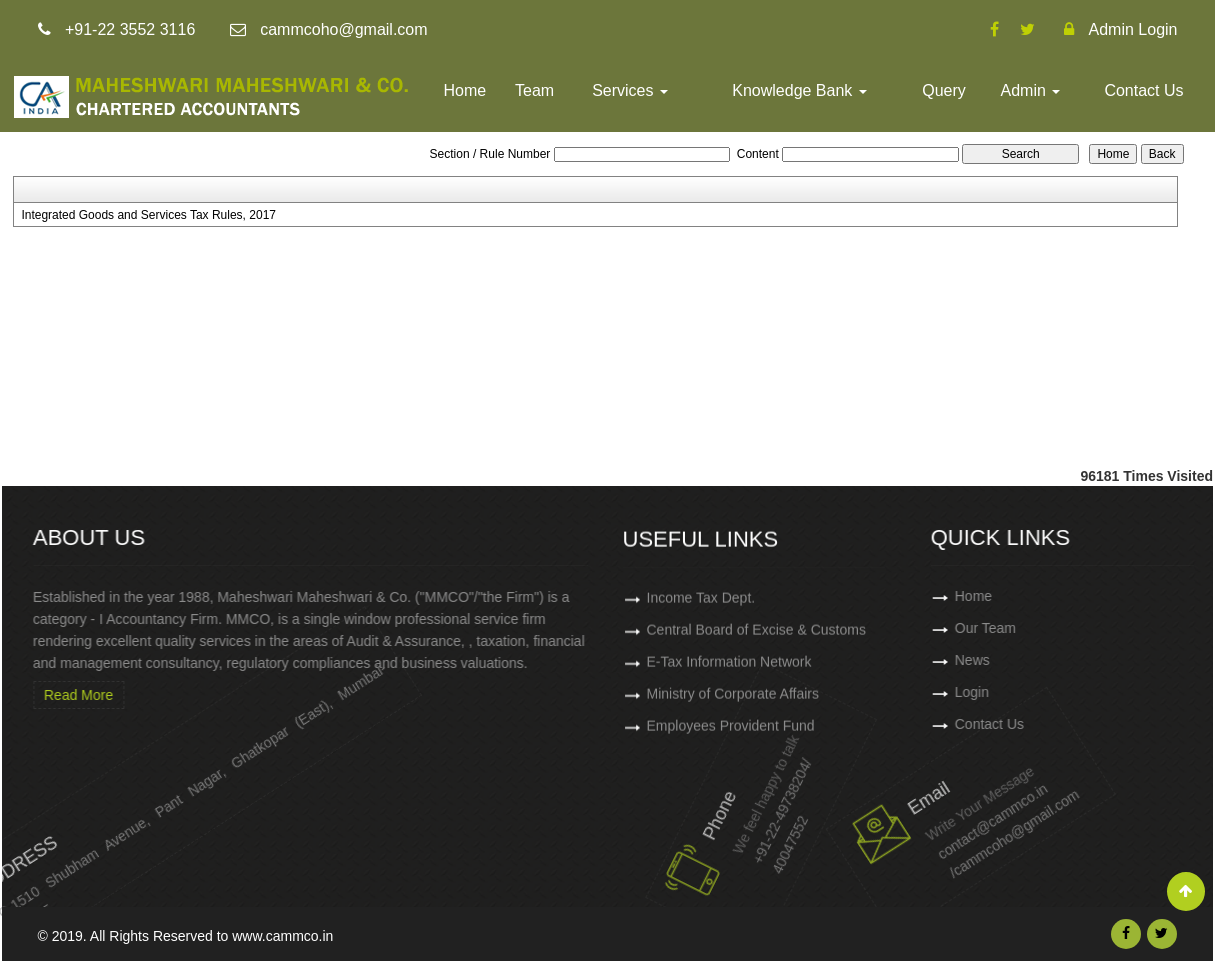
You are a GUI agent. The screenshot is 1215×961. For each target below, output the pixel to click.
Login (1035, 692)
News (1035, 660)
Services (630, 90)
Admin (1031, 90)
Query (944, 90)
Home (465, 90)
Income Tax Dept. (701, 605)
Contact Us (1143, 90)
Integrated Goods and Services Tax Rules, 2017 (148, 215)
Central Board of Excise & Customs (756, 637)
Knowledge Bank (799, 90)
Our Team (1048, 628)
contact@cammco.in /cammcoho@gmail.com (949, 810)
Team (534, 90)
